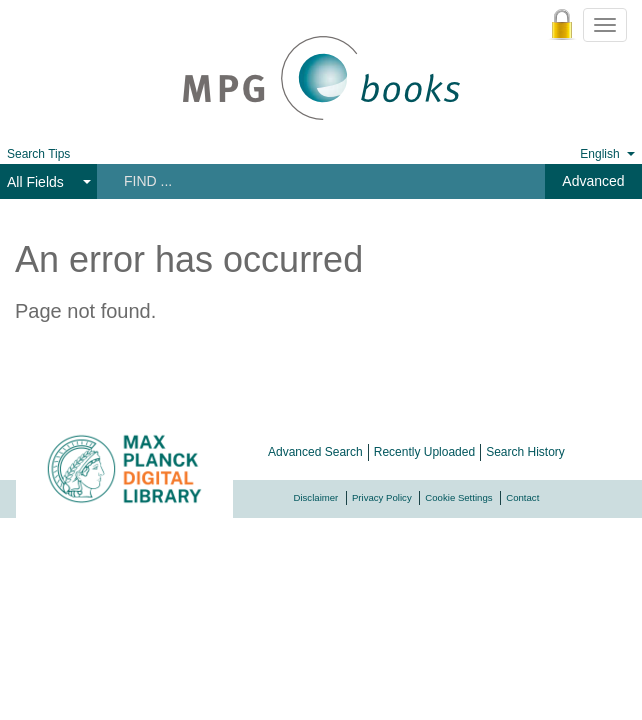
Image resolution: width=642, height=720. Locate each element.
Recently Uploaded (424, 452)
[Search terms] (309, 181)
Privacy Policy (382, 497)
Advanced (593, 181)
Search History (525, 452)
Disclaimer (316, 497)
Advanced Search (315, 452)
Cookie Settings (458, 497)
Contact (522, 497)
